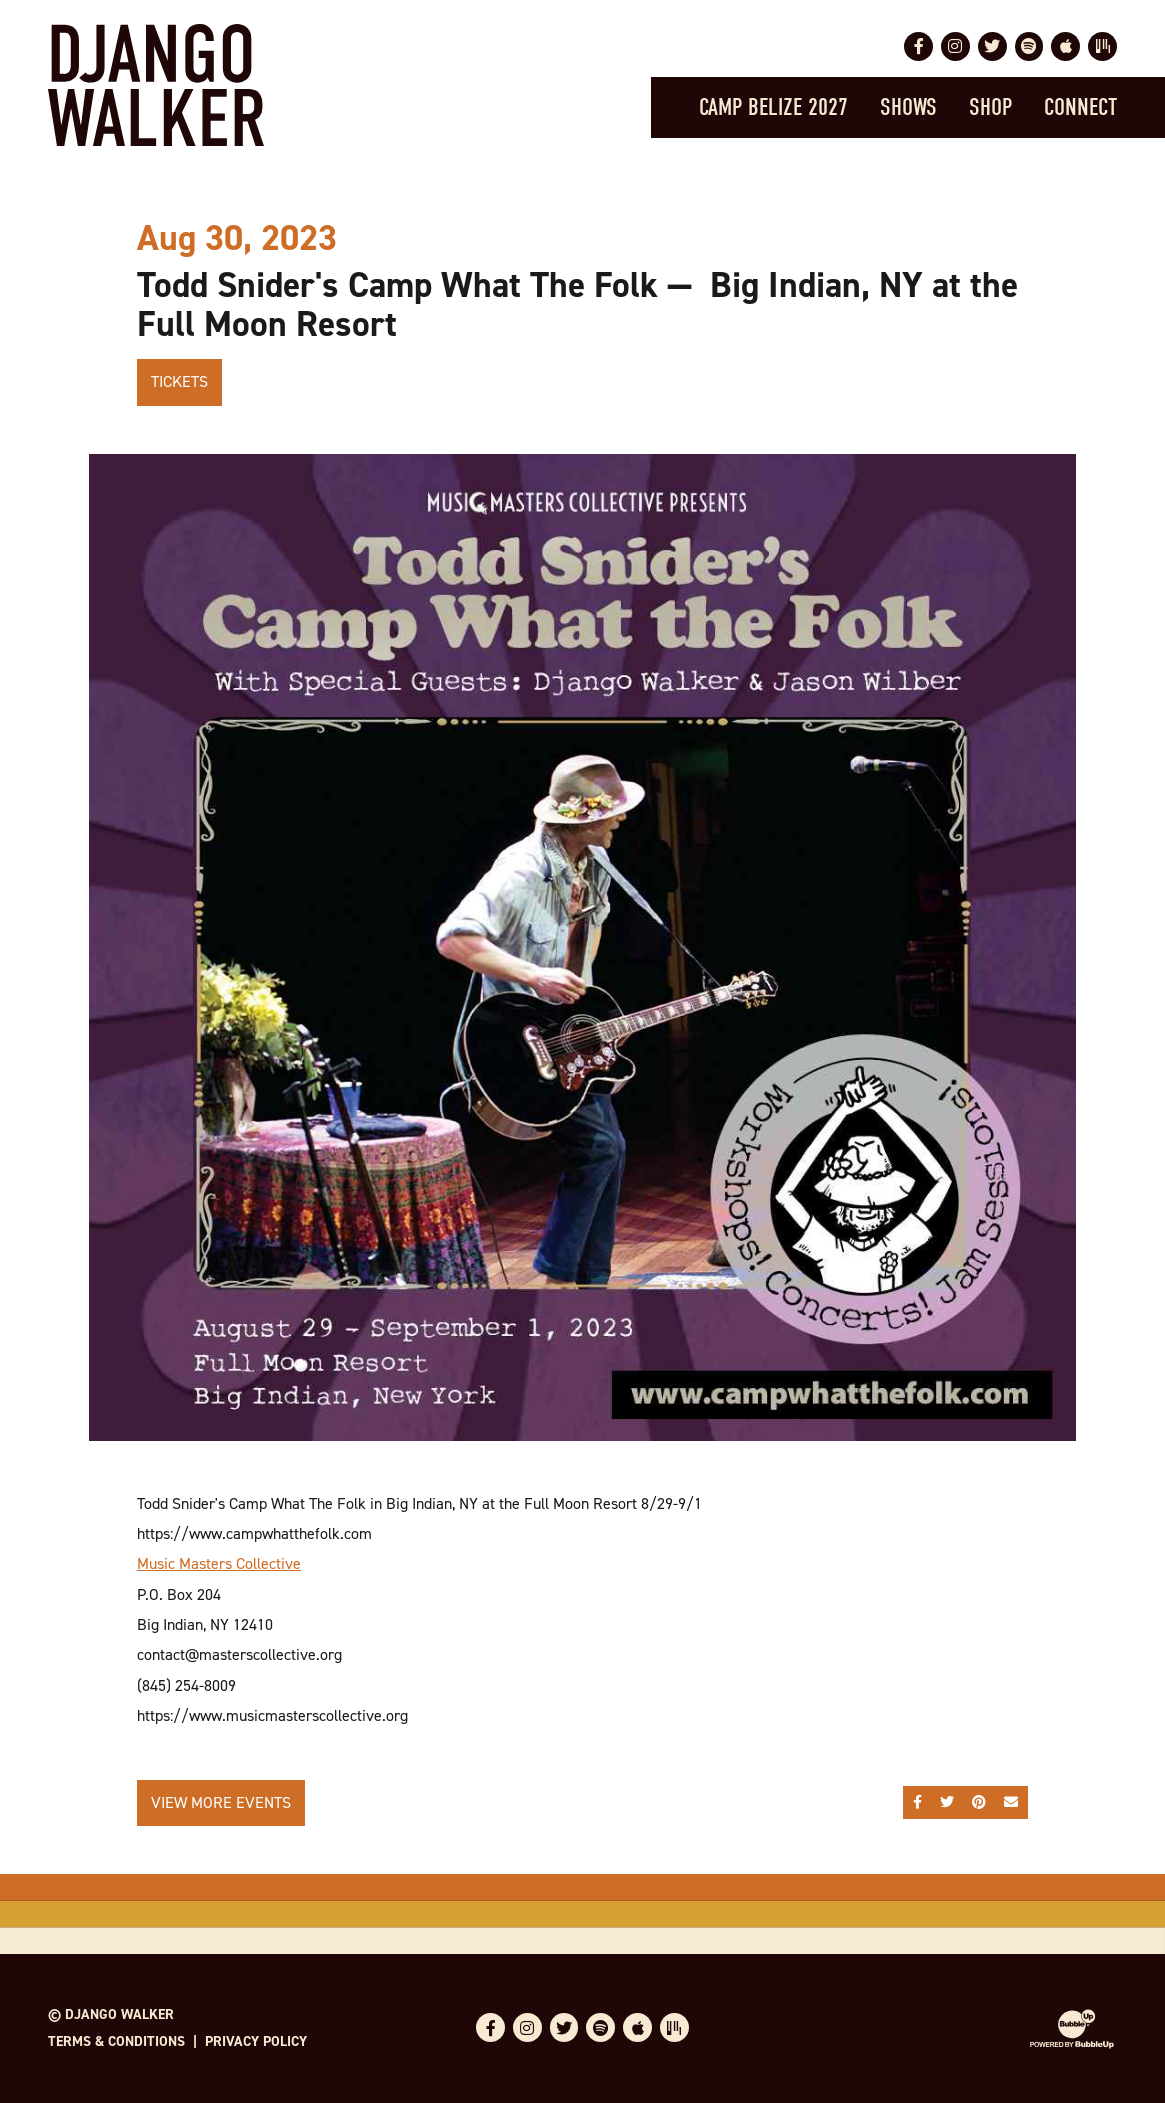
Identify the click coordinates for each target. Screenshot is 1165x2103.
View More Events (221, 1802)
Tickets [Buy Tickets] (179, 381)
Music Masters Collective (219, 1563)
